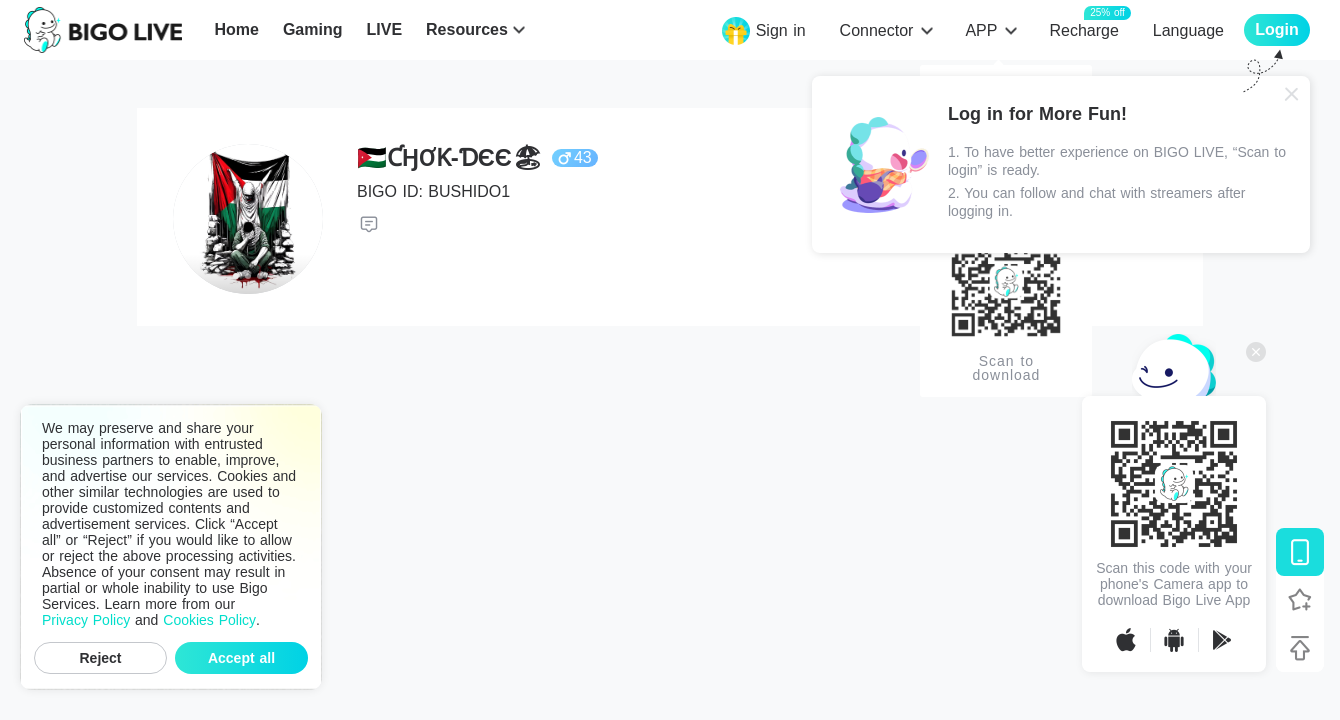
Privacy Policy (86, 620)
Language (1188, 30)
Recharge (1083, 29)
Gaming (313, 29)
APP (981, 30)
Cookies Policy (209, 620)
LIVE (384, 29)
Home (236, 29)
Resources (467, 29)
